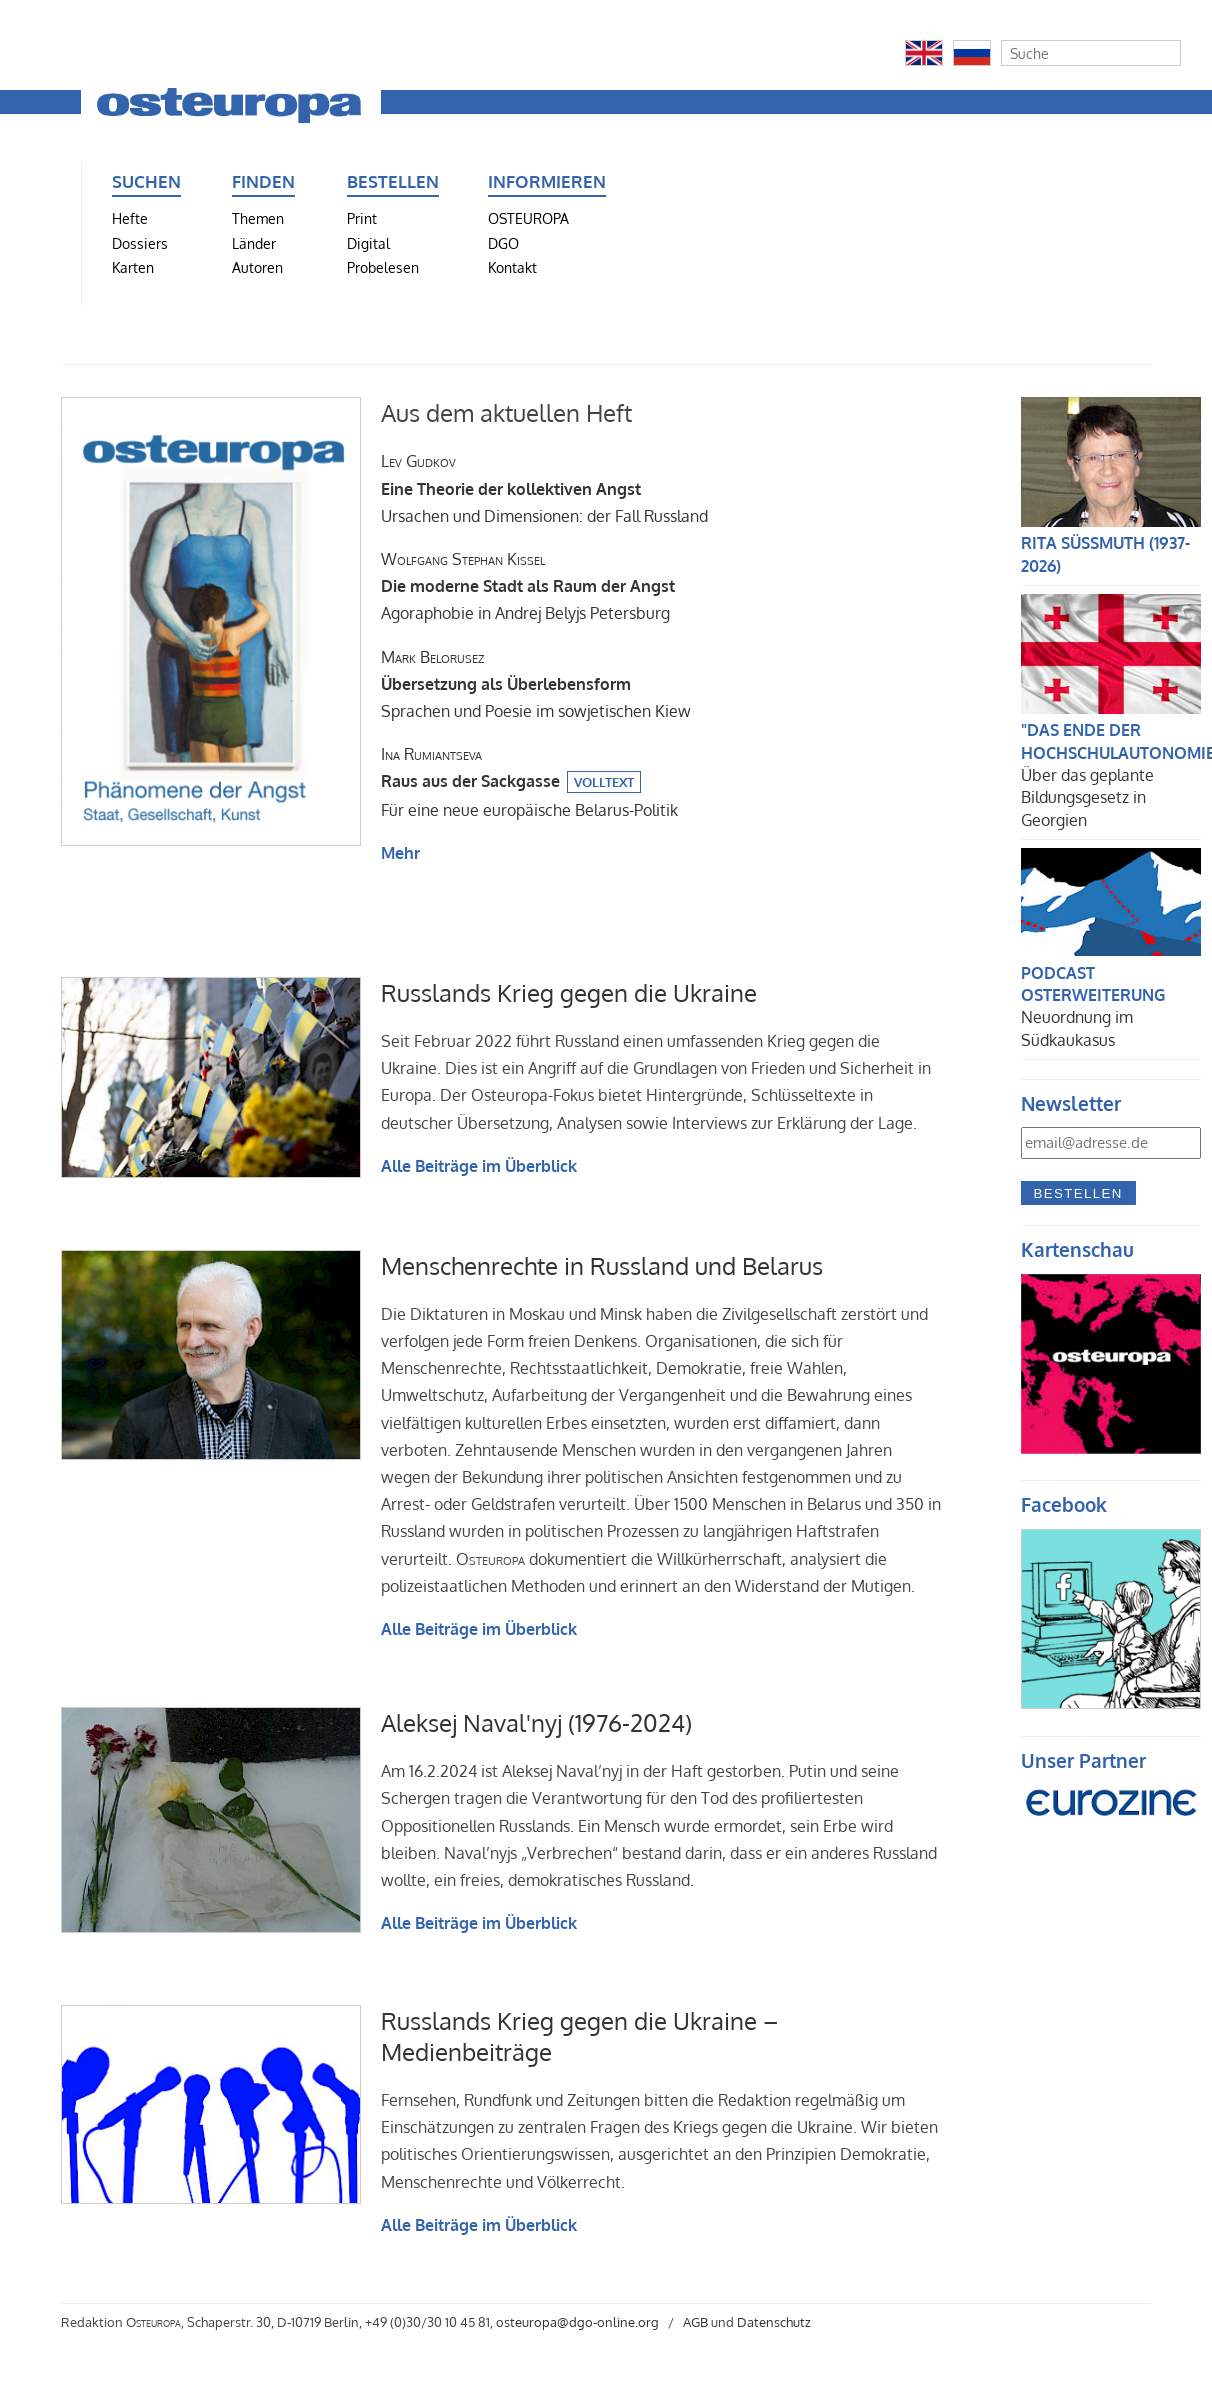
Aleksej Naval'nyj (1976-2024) (536, 1722)
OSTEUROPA (528, 218)
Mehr (400, 853)
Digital (368, 243)
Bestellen (1078, 1193)
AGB (695, 2322)
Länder (254, 243)
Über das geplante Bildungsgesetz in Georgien (1087, 797)
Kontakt (512, 267)
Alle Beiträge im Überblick (479, 1166)
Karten (133, 267)
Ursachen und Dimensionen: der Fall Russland (544, 488)
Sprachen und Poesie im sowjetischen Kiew (536, 684)
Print (362, 218)
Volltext (604, 782)
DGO (503, 243)
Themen (258, 218)
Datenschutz (774, 2322)
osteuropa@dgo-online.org (577, 2322)
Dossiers (140, 243)
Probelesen (383, 267)
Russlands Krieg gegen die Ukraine (569, 992)
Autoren (257, 267)
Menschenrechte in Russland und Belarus (602, 1265)
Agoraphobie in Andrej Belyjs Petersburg (528, 586)
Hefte (130, 218)
